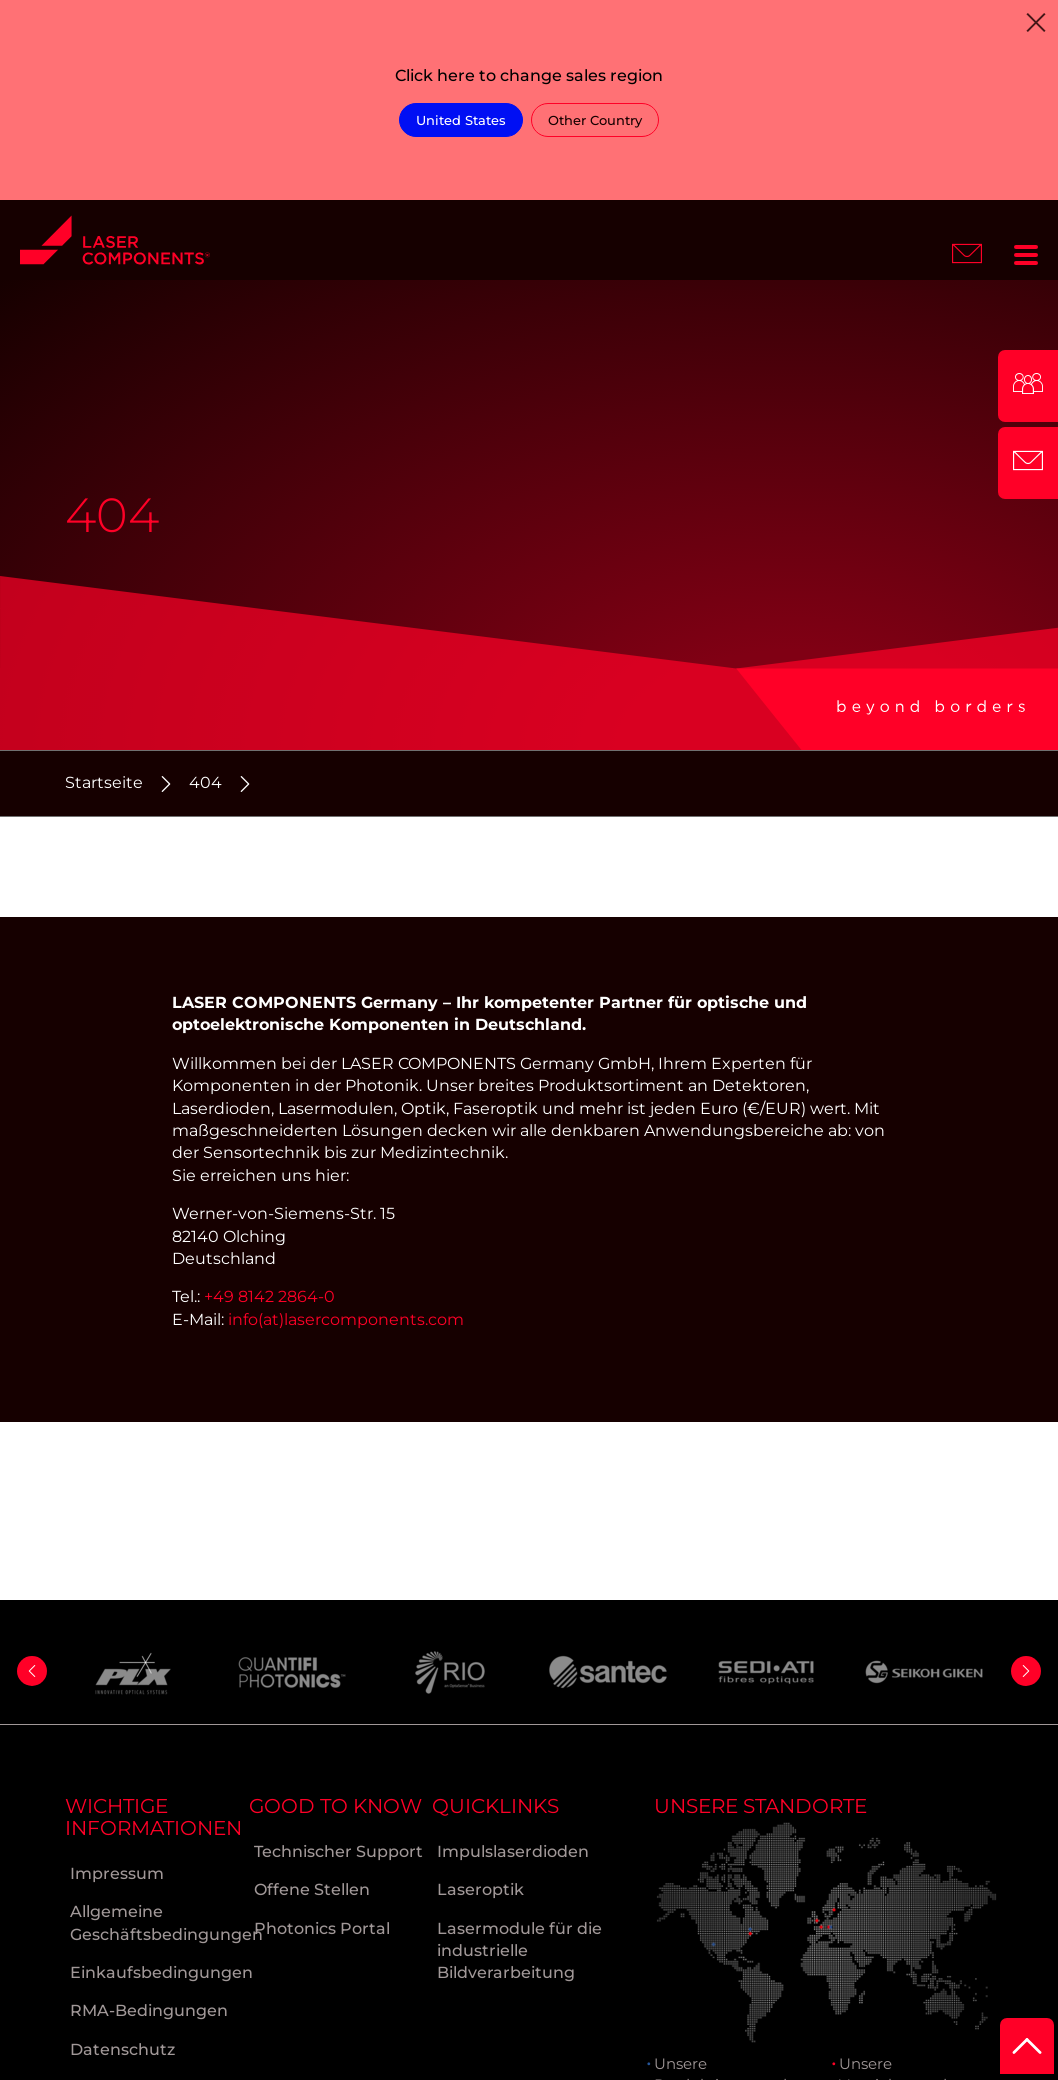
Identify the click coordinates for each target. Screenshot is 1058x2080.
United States (461, 120)
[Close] (1035, 22)
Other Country (595, 120)
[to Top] (1027, 2046)
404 (205, 782)
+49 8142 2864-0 (269, 1296)
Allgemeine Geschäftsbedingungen (159, 1922)
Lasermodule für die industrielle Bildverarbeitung (519, 1951)
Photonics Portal (322, 1928)
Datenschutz (122, 2049)
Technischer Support (338, 1851)
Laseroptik (480, 1889)
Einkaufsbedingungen (159, 1972)
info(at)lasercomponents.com (346, 1319)
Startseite (104, 782)
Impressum (117, 1873)
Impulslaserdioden (513, 1851)
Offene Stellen (312, 1889)
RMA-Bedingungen (149, 2010)
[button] (32, 1671)
